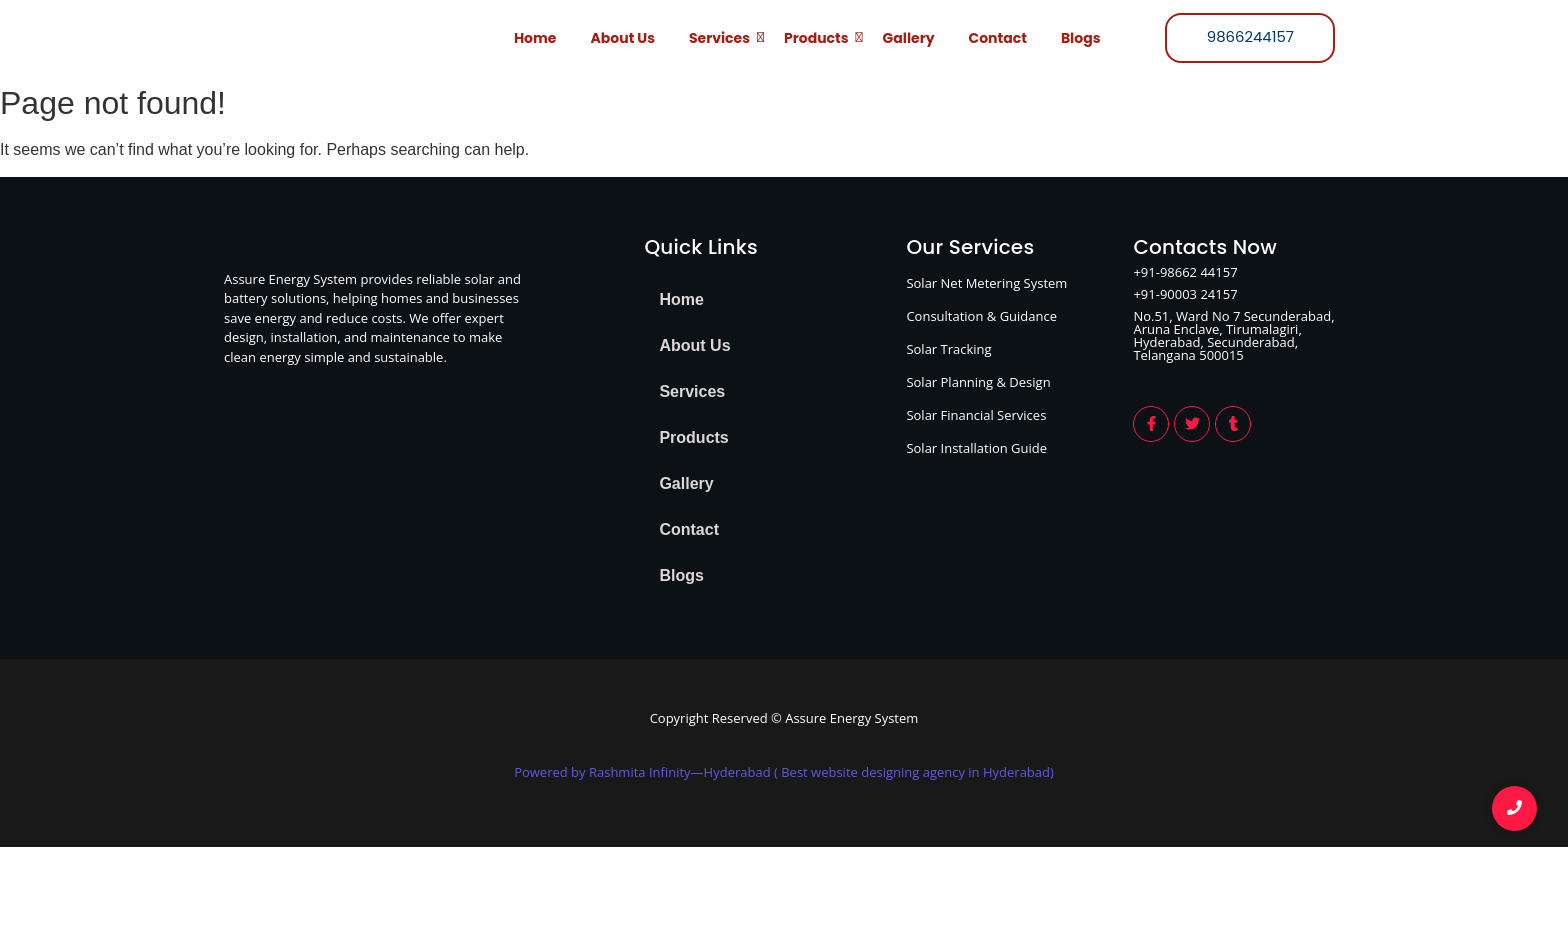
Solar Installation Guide (976, 448)
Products (820, 37)
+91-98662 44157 (1185, 272)
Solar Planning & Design (978, 382)
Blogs (1081, 38)
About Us (622, 38)
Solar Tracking (948, 349)
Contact (998, 38)
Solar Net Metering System (986, 283)
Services (723, 37)
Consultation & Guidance (981, 316)
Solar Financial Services (976, 415)
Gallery (909, 38)
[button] (765, 392)
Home (535, 38)
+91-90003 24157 (1185, 294)
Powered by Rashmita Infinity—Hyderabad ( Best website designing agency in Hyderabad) (784, 772)
